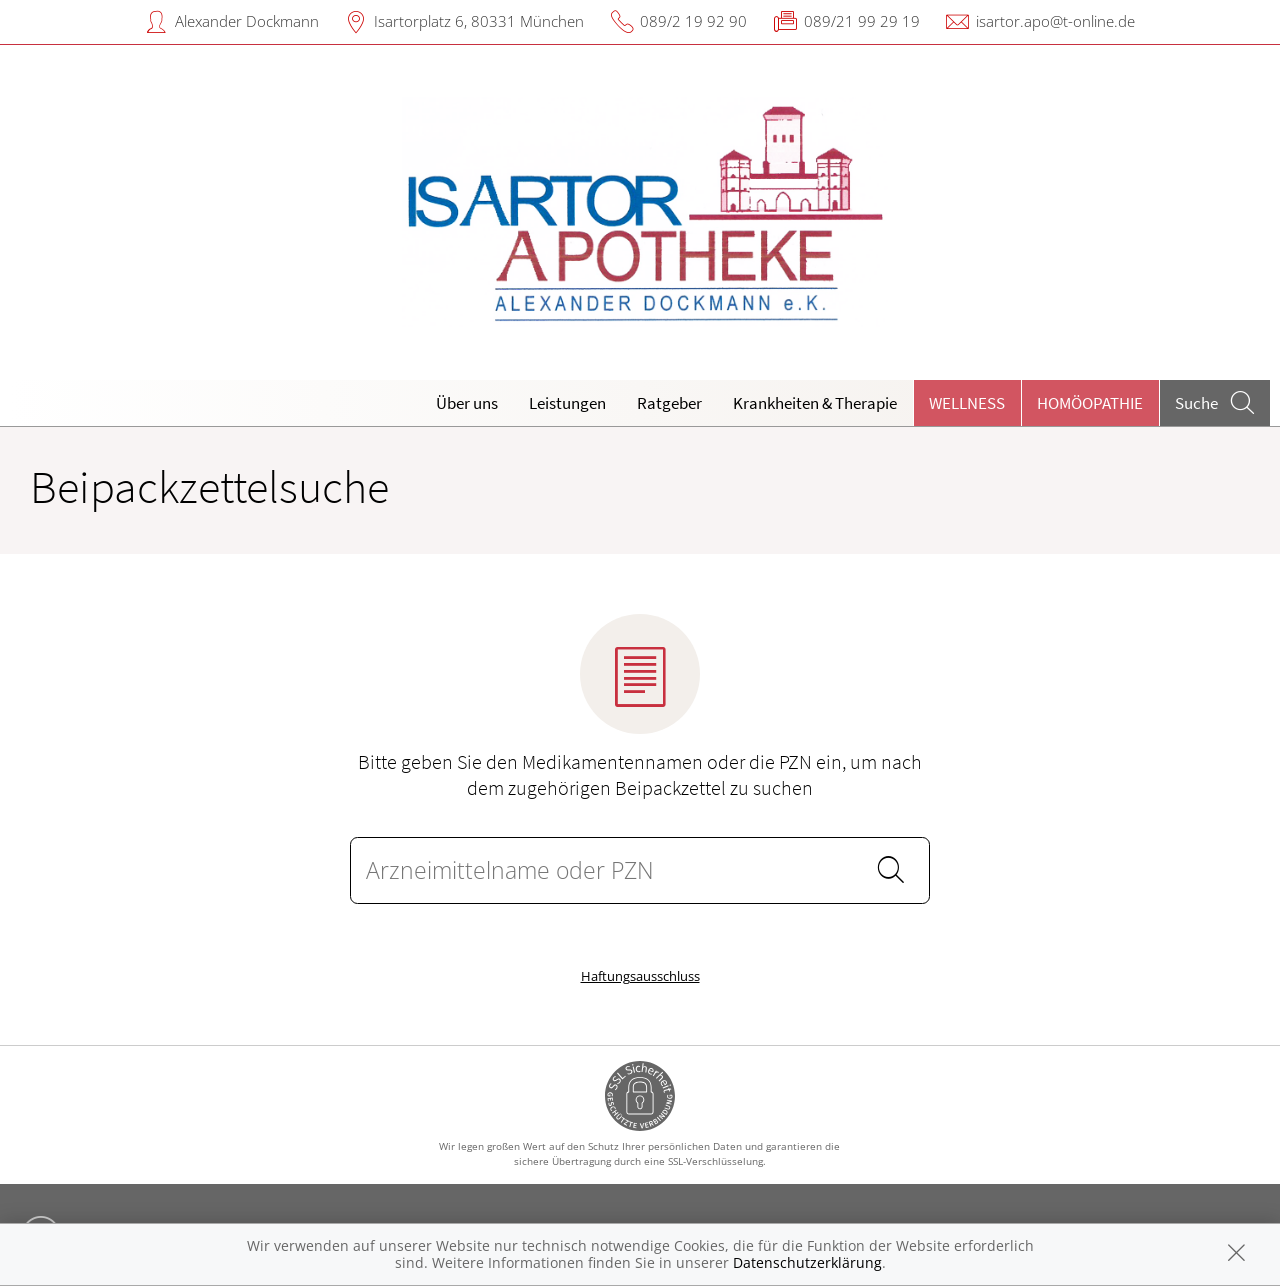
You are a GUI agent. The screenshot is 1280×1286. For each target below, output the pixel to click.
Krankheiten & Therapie (815, 403)
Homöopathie (1090, 403)
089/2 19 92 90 (693, 21)
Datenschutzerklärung (807, 1262)
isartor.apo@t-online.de (1055, 21)
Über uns (467, 403)
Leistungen (567, 403)
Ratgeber (669, 403)
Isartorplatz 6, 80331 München (479, 21)
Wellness (967, 403)
